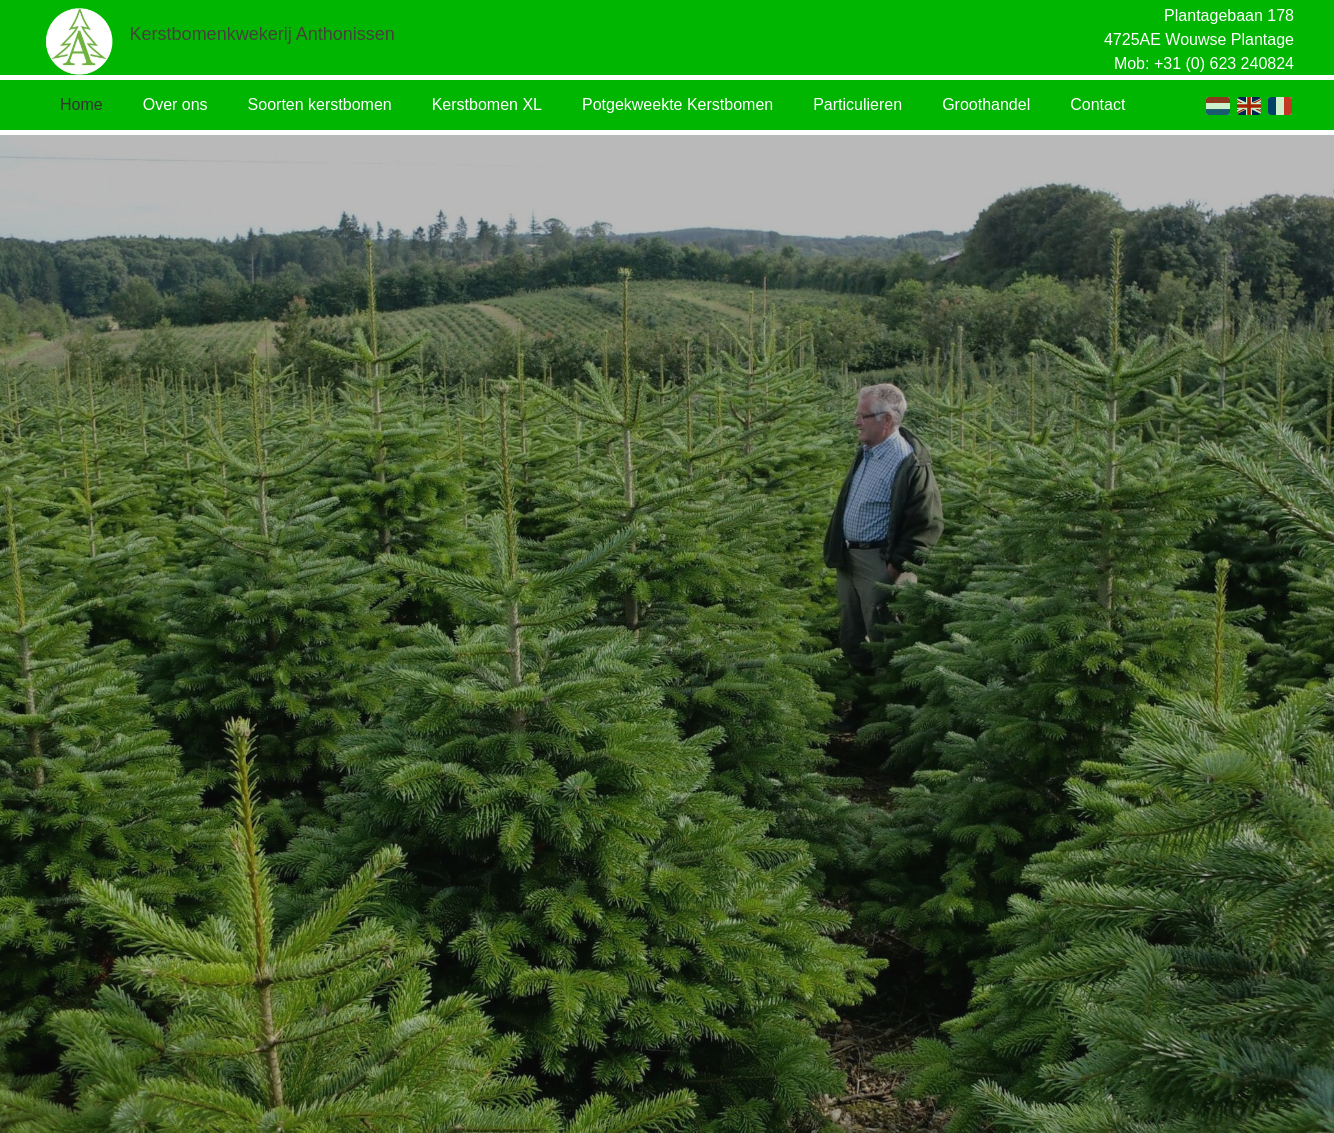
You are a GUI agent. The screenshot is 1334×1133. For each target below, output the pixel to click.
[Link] (80, 40)
